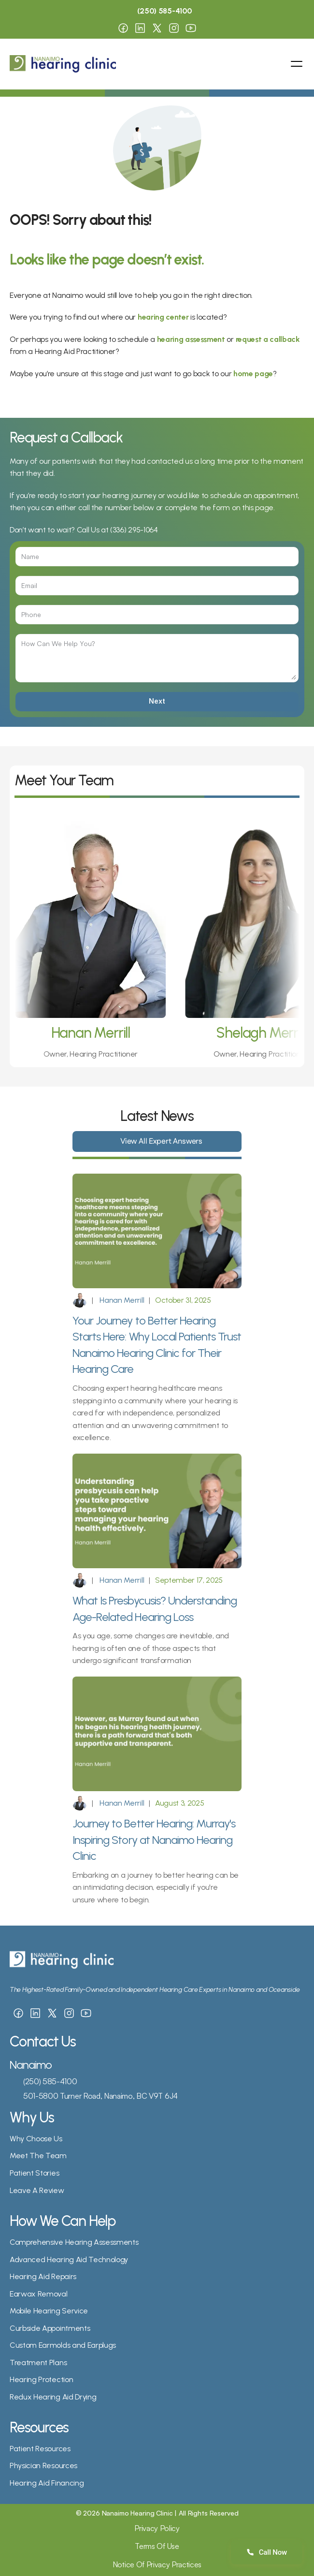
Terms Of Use (157, 2546)
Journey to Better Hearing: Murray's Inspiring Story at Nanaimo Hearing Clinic (155, 1839)
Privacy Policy (157, 2528)
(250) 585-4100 (50, 2081)
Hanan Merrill (121, 1300)
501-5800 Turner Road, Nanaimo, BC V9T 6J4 (100, 2096)
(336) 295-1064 (134, 529)
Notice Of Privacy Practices (157, 2564)
